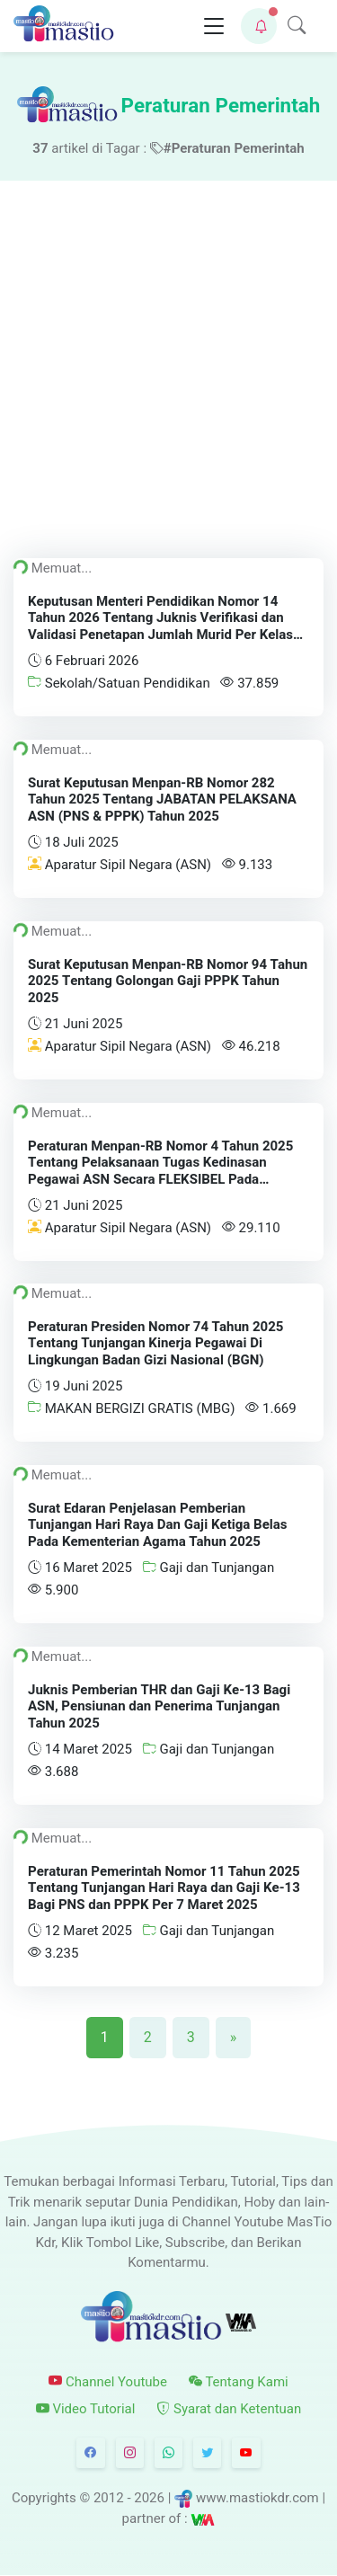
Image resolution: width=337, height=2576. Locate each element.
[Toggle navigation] (214, 26)
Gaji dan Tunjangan (208, 1567)
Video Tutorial (86, 2409)
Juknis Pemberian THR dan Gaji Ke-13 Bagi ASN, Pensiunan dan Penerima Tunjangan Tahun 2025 (159, 1707)
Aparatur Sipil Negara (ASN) (119, 864)
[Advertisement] (168, 358)
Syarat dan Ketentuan (228, 2409)
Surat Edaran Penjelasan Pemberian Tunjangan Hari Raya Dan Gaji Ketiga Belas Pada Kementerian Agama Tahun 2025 (158, 1525)
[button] (259, 26)
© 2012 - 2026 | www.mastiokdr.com (198, 2498)
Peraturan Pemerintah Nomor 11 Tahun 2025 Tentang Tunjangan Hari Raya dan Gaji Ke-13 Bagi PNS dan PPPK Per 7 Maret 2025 (164, 1888)
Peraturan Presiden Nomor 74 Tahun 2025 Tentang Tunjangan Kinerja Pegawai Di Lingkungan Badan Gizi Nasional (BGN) (155, 1344)
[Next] (234, 2037)
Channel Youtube (108, 2382)
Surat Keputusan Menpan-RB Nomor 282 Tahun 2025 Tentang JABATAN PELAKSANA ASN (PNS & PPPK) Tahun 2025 (162, 799)
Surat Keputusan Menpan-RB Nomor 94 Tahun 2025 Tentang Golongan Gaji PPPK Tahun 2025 (167, 981)
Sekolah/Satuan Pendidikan (119, 683)
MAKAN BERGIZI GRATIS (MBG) (131, 1408)
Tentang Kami (238, 2382)
